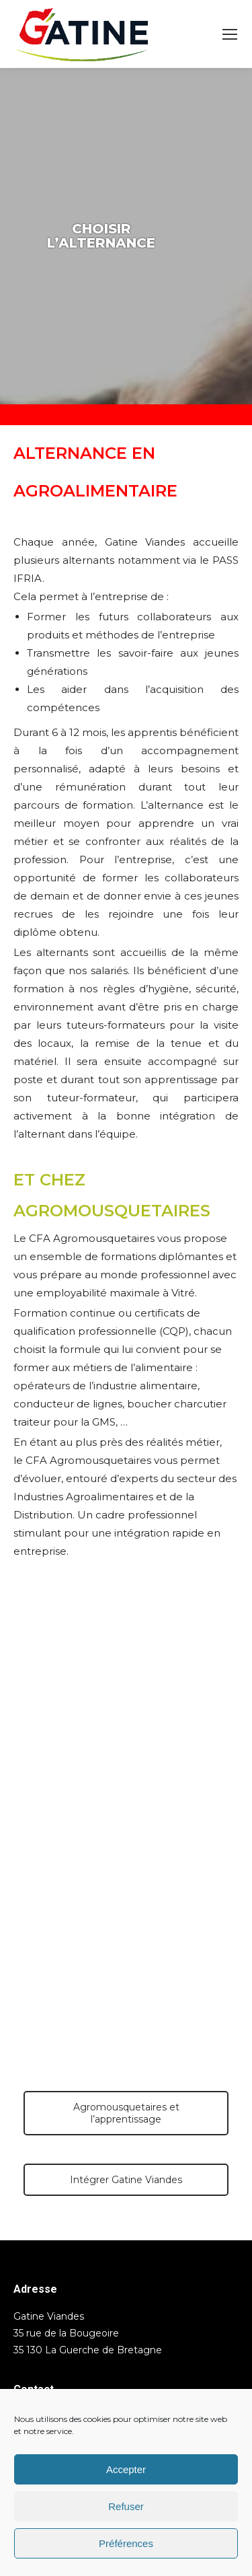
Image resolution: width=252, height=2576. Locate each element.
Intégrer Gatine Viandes (126, 2180)
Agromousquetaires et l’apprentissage (126, 2113)
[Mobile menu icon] (230, 34)
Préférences (126, 2543)
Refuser (126, 2506)
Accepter (126, 2469)
